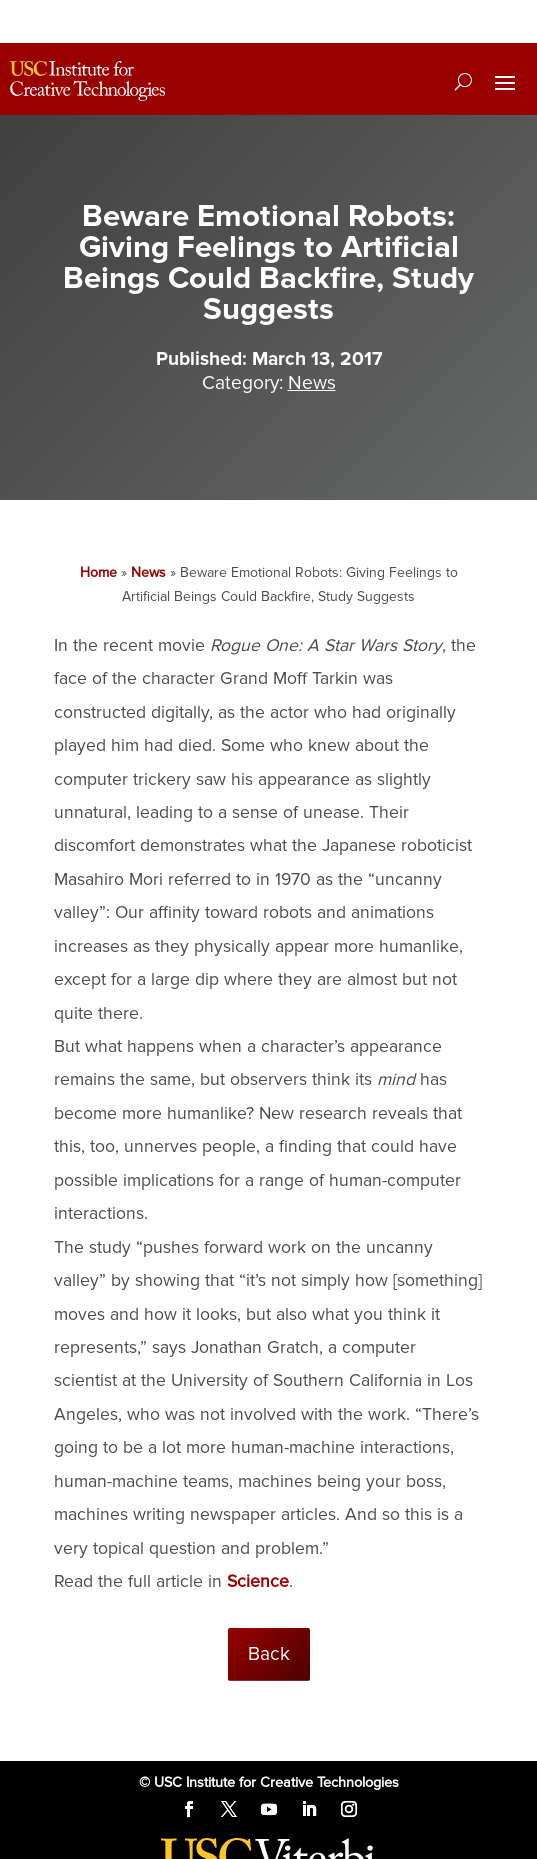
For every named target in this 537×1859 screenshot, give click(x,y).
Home (98, 572)
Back (269, 1654)
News (148, 572)
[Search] (463, 81)
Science (258, 1581)
